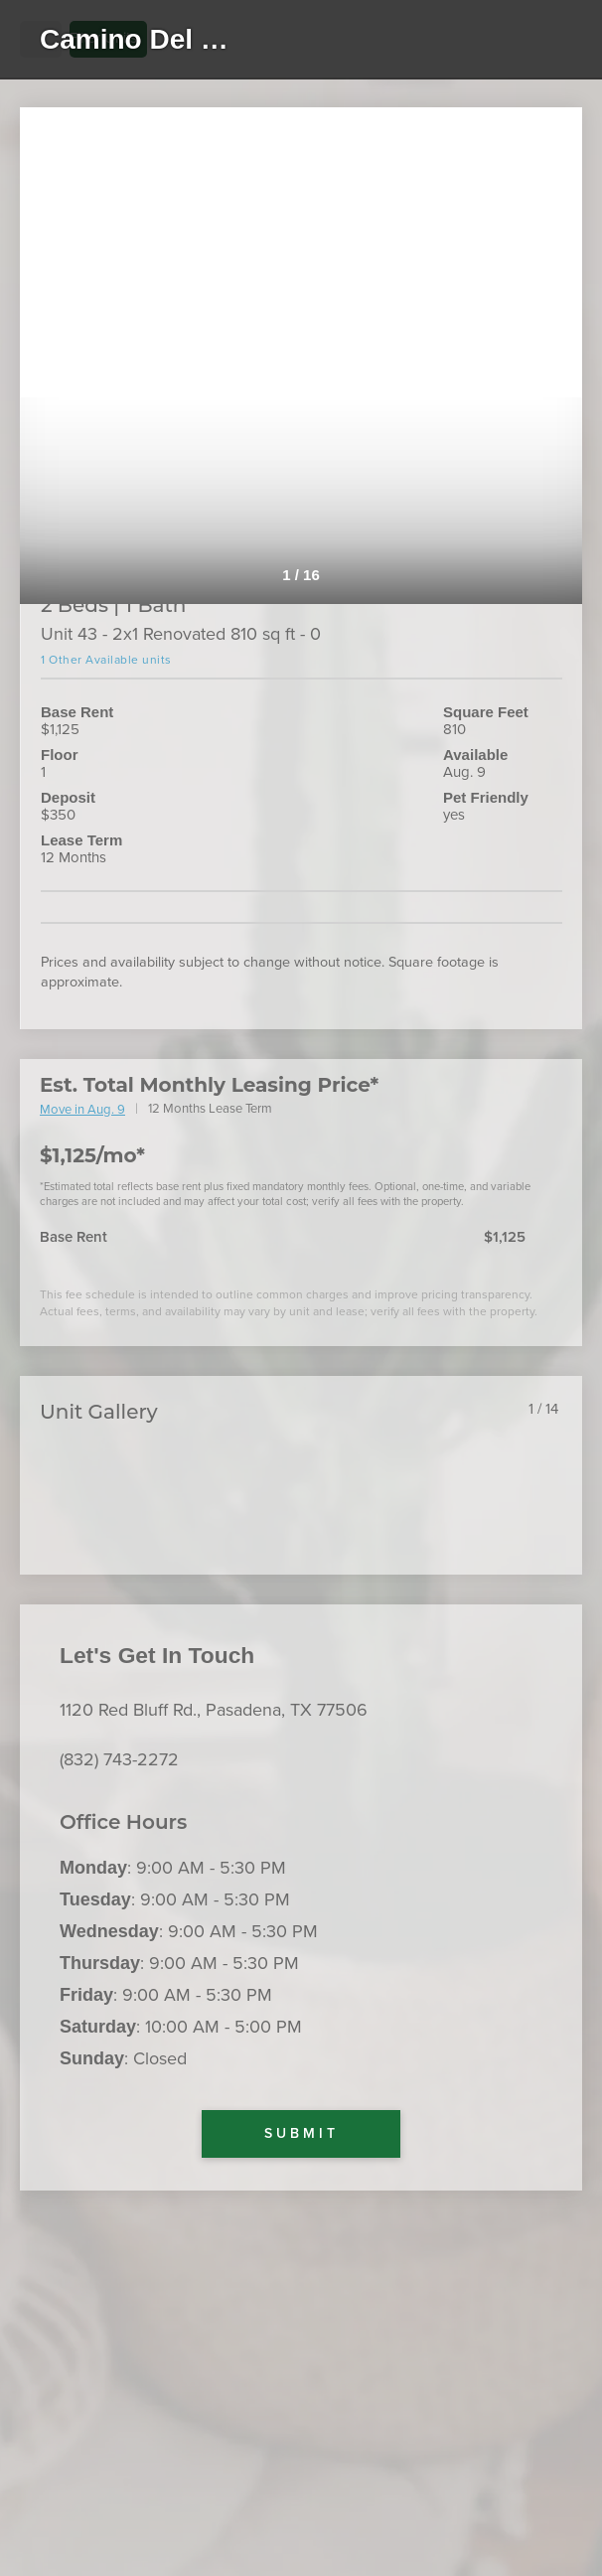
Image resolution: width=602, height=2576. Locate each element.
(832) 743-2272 (119, 1759)
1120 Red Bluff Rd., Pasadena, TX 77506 (214, 1710)
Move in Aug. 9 (82, 1110)
